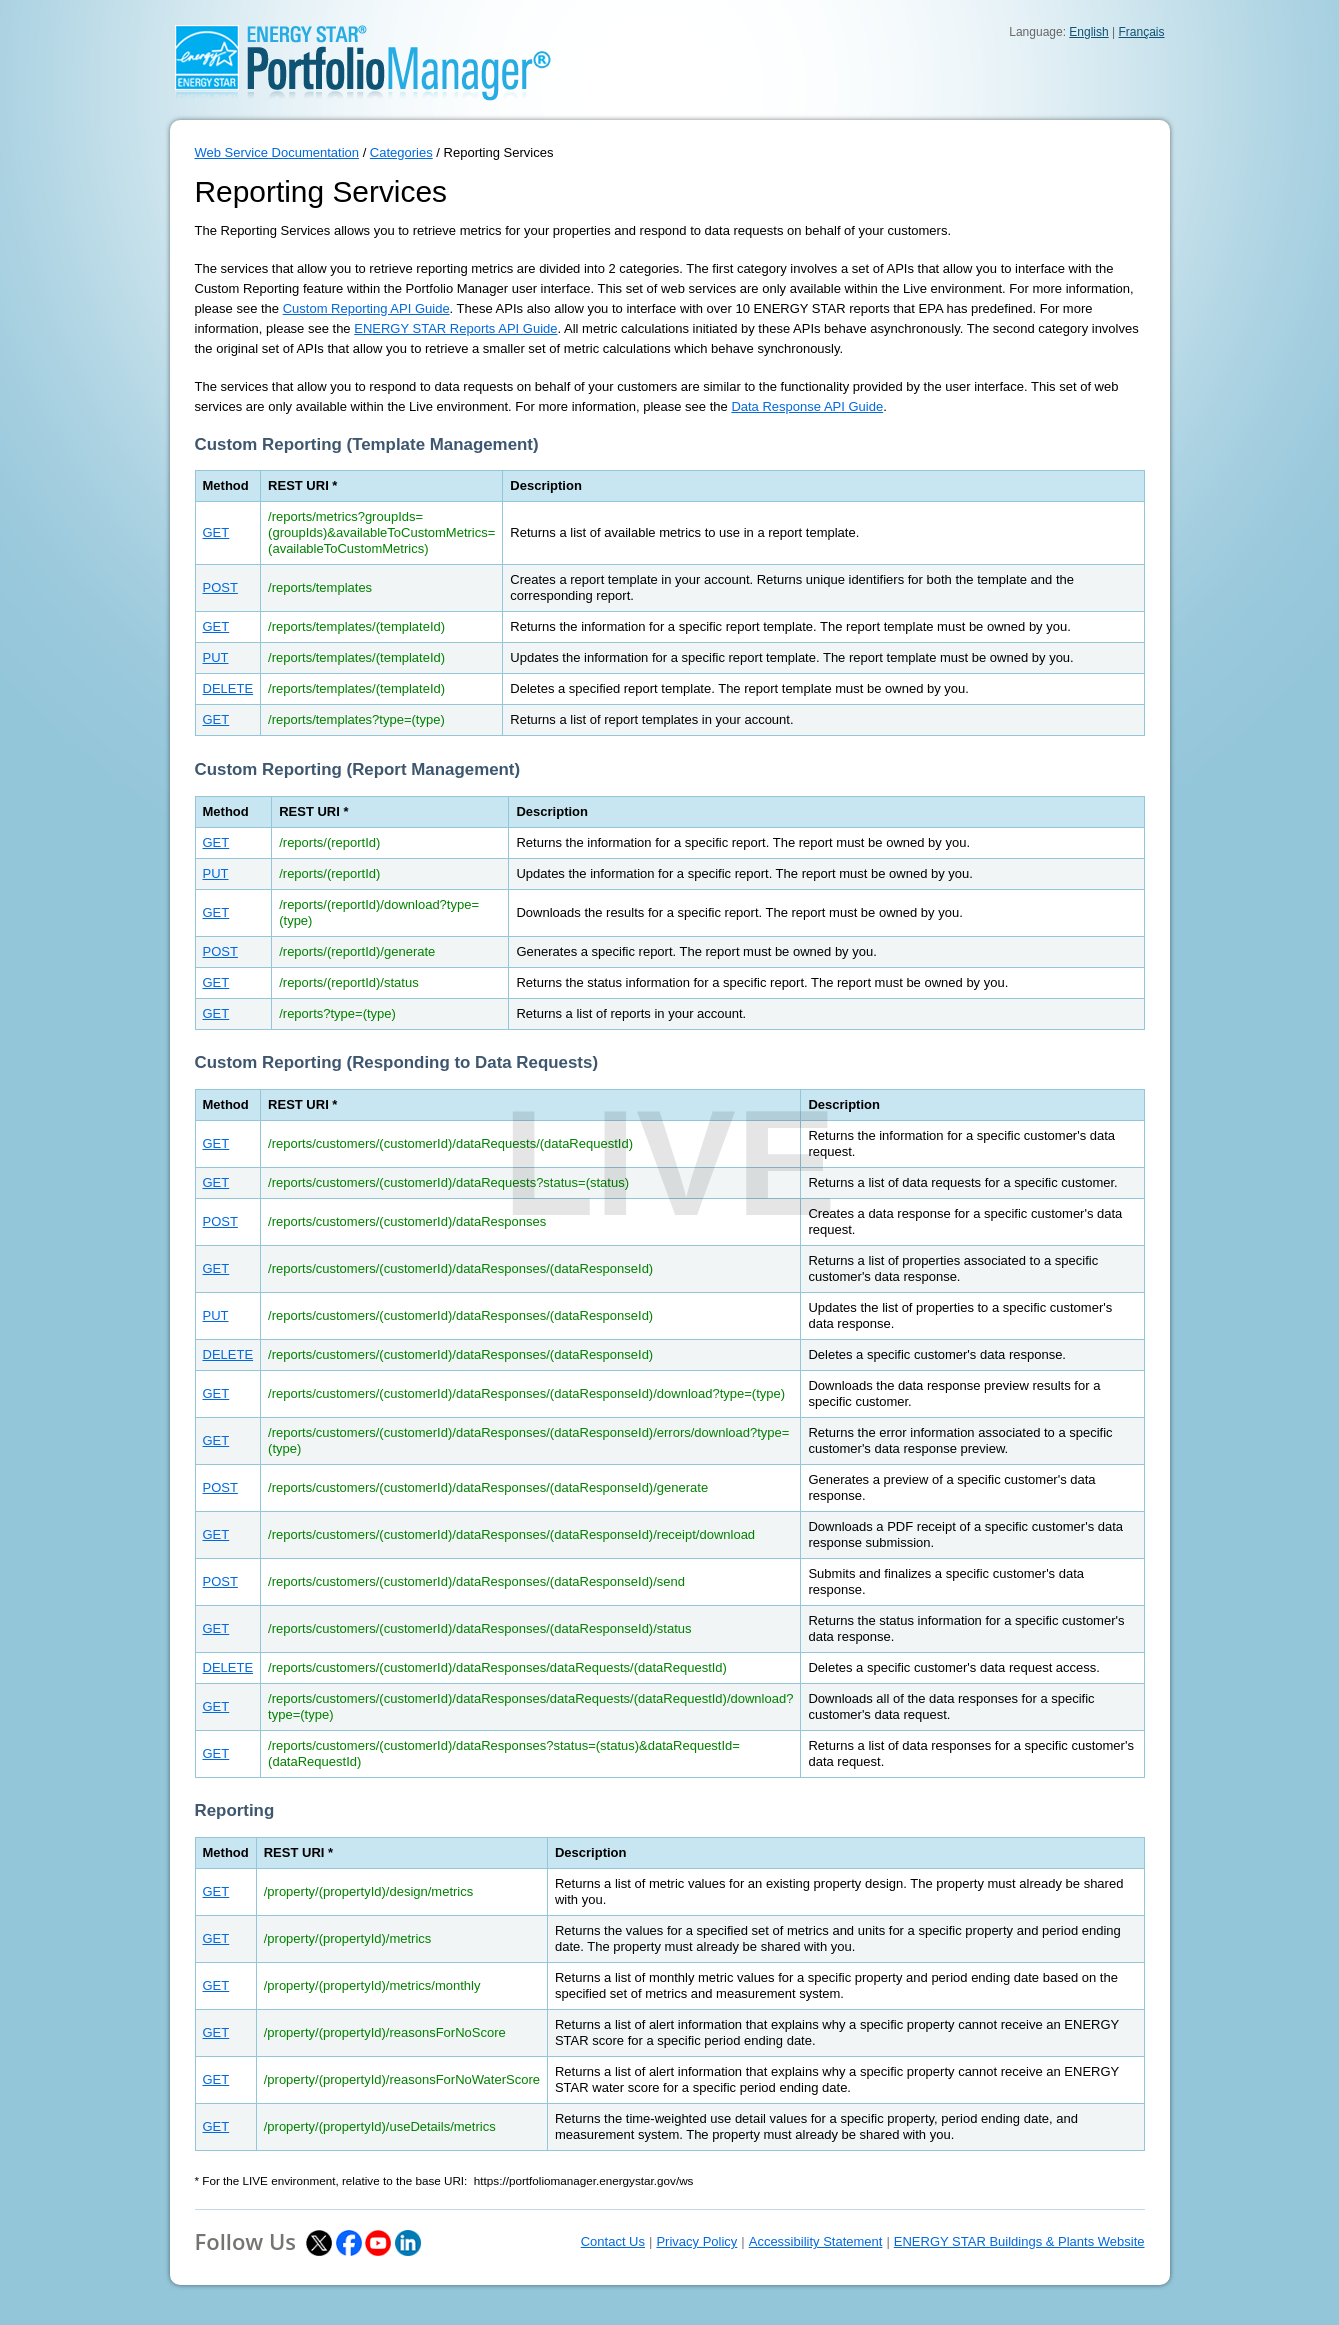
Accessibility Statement (816, 2241)
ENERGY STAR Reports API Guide (455, 328)
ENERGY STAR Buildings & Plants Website (1019, 2241)
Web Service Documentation (277, 152)
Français (1141, 32)
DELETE (228, 688)
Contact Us (613, 2241)
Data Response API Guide (807, 406)
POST (220, 587)
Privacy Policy (696, 2241)
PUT (216, 657)
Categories (401, 152)
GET (216, 532)
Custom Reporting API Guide (366, 308)
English (1088, 32)
